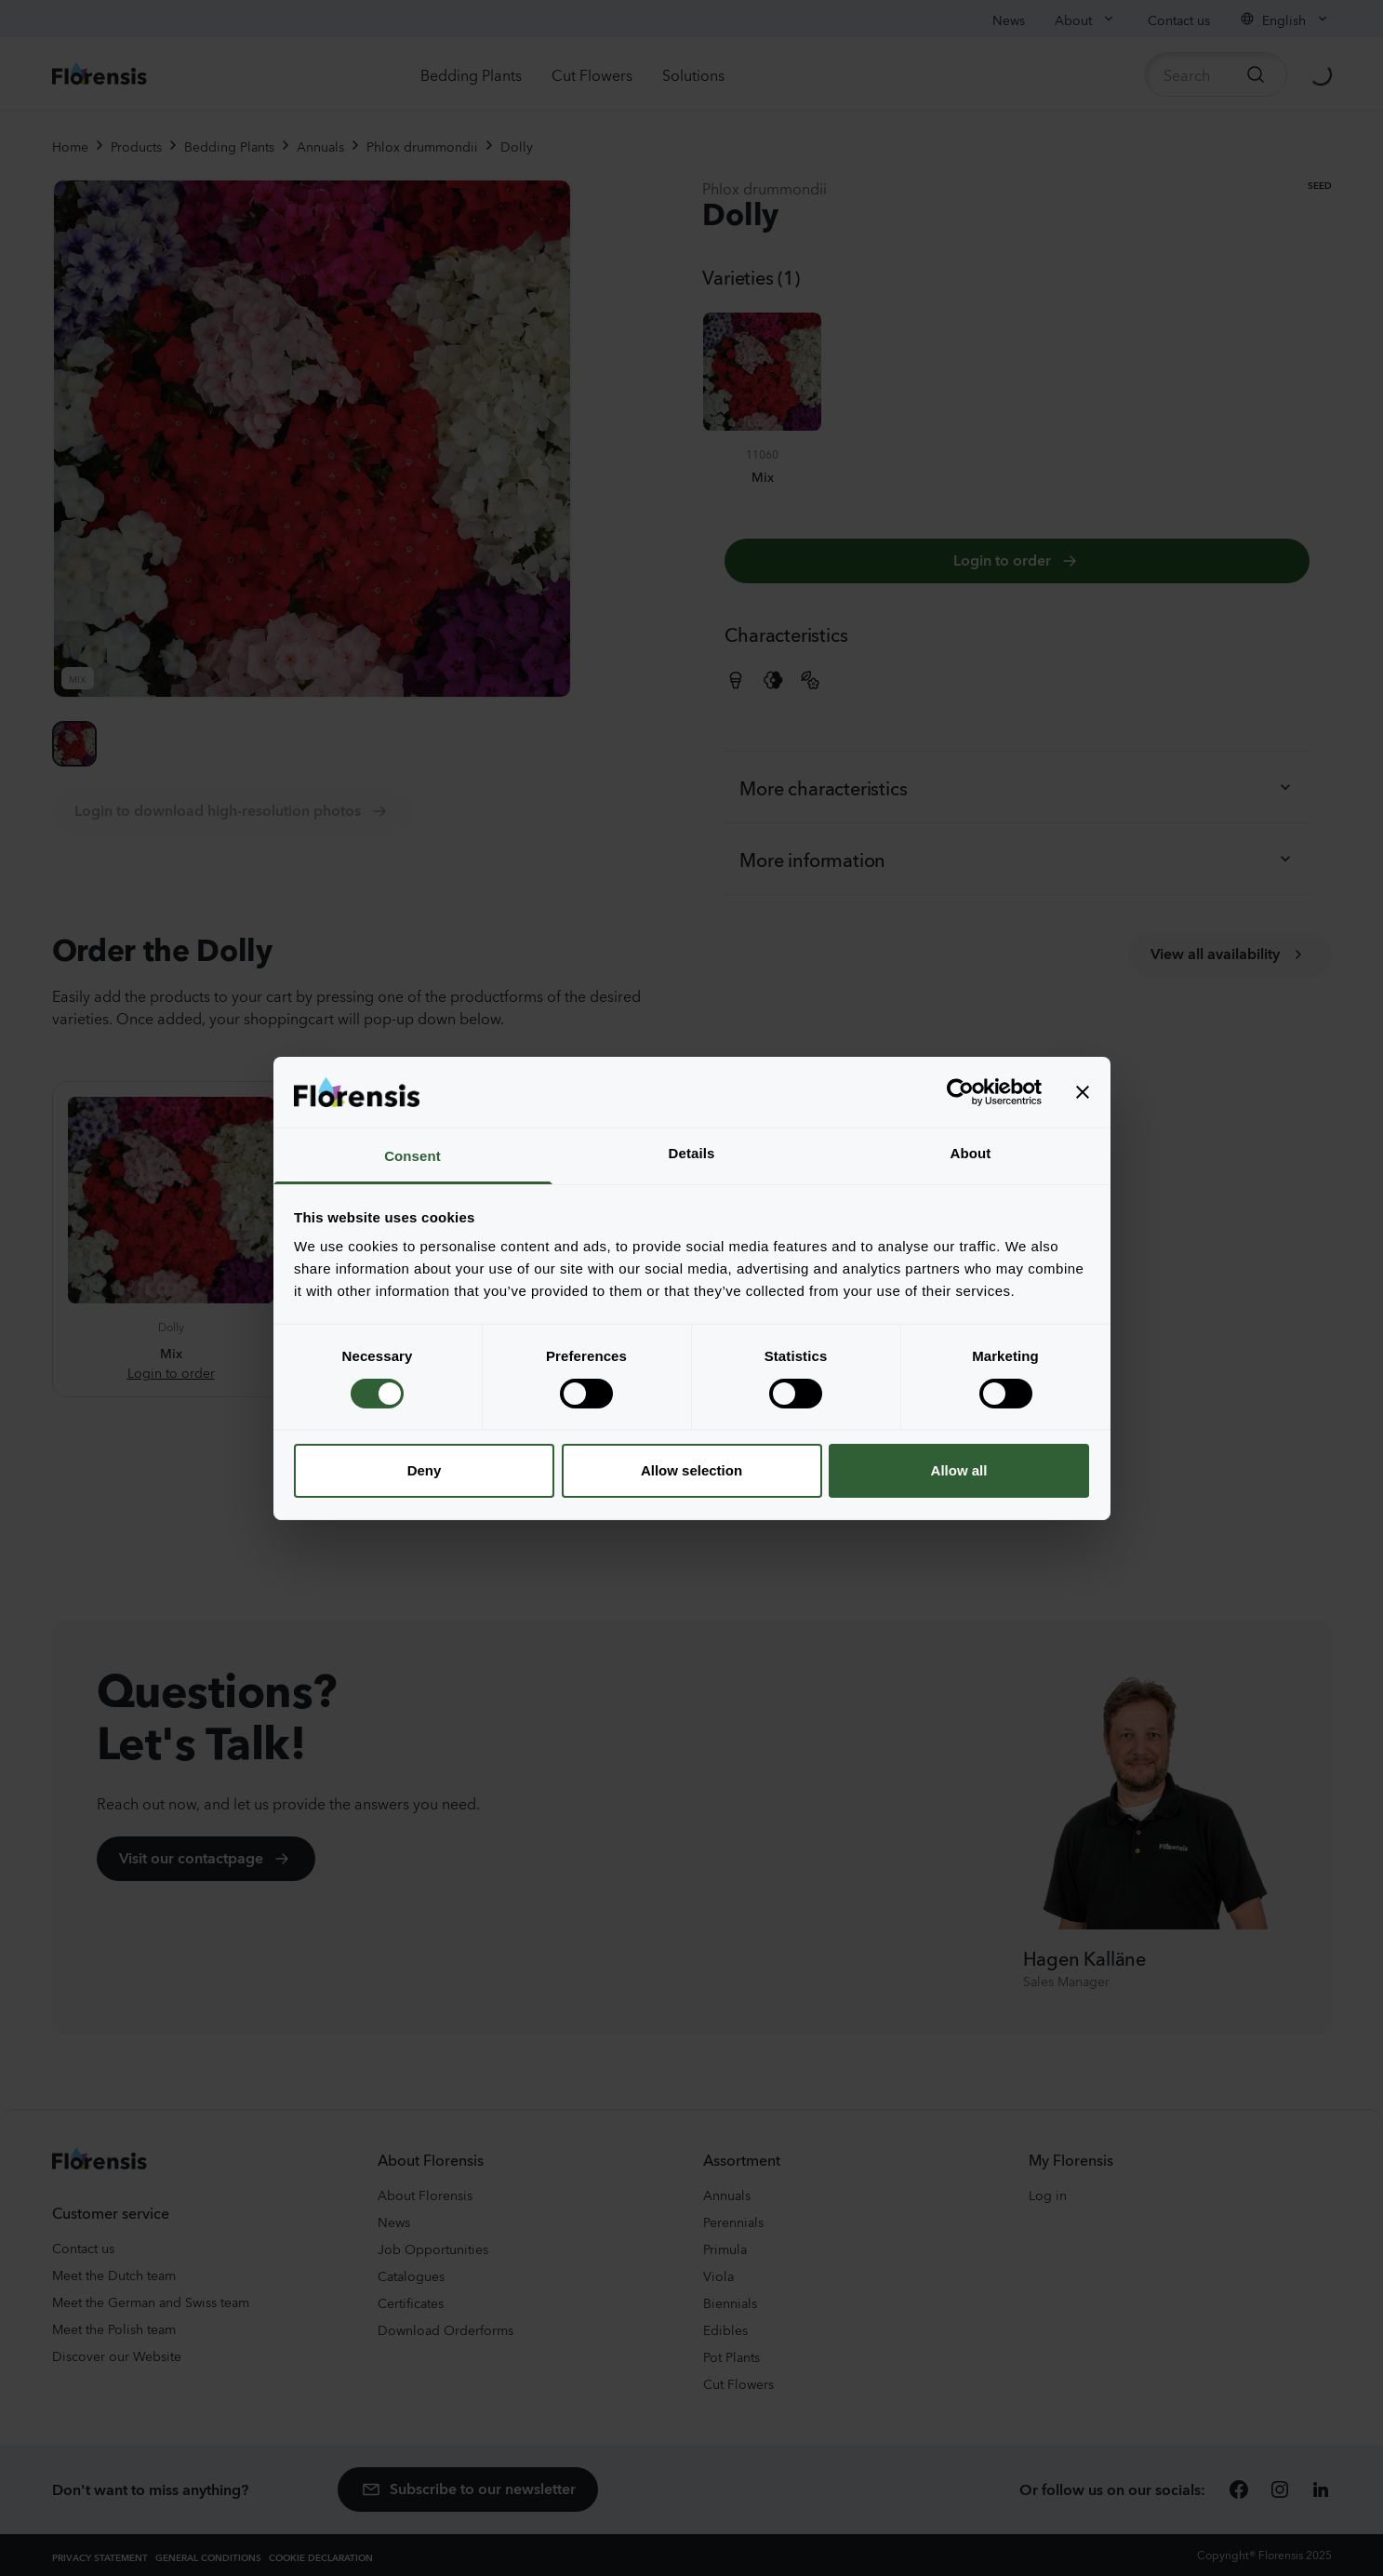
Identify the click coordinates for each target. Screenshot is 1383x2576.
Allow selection (691, 1470)
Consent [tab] (412, 1156)
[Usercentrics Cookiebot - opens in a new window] (960, 1092)
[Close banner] (1082, 1092)
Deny (424, 1470)
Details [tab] (692, 1153)
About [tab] (971, 1153)
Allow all (959, 1470)
